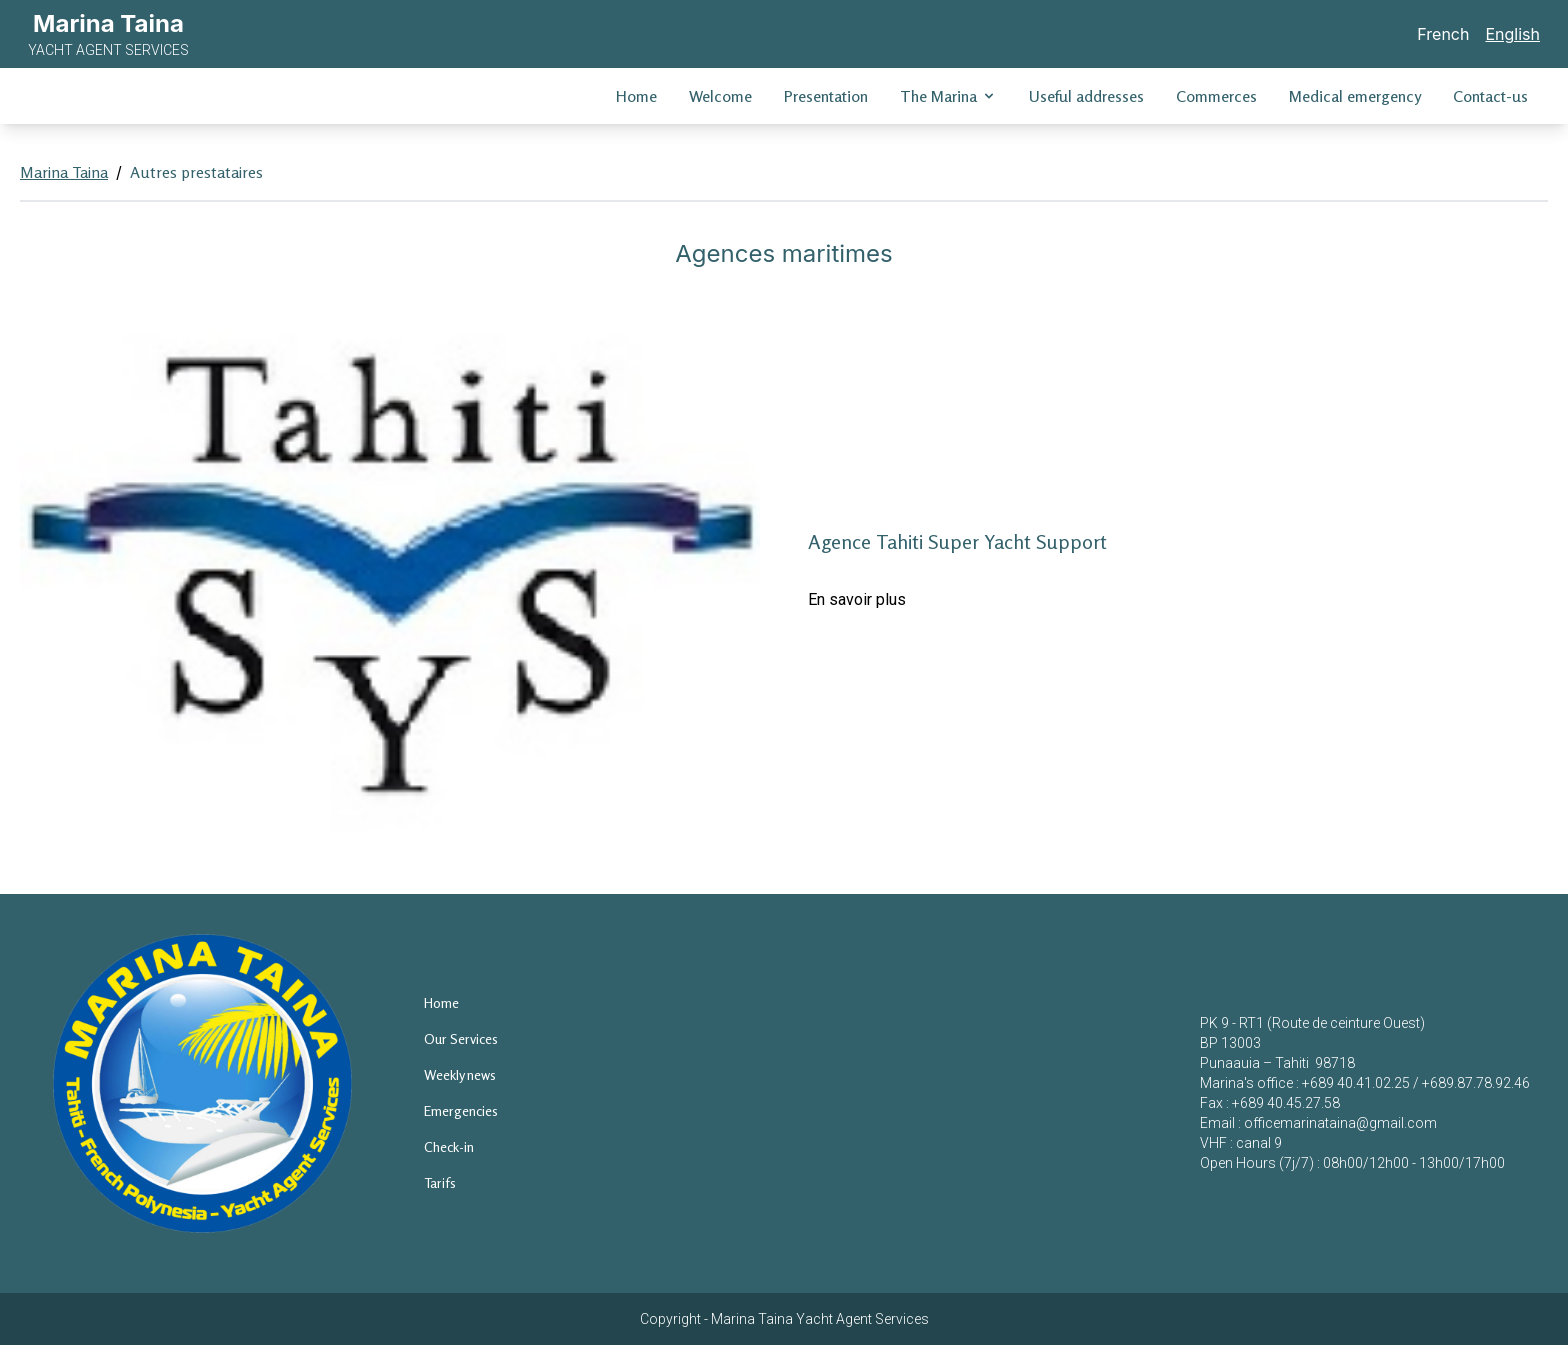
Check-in (449, 1146)
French (1443, 34)
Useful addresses (1086, 96)
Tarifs (440, 1182)
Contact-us (1490, 96)
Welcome (720, 96)
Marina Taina (64, 172)
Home (636, 96)
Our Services (461, 1038)
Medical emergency (1355, 96)
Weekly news (460, 1074)
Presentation (826, 96)
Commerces (1216, 96)
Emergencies (461, 1110)
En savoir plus (857, 599)
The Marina (948, 96)
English (1512, 34)
